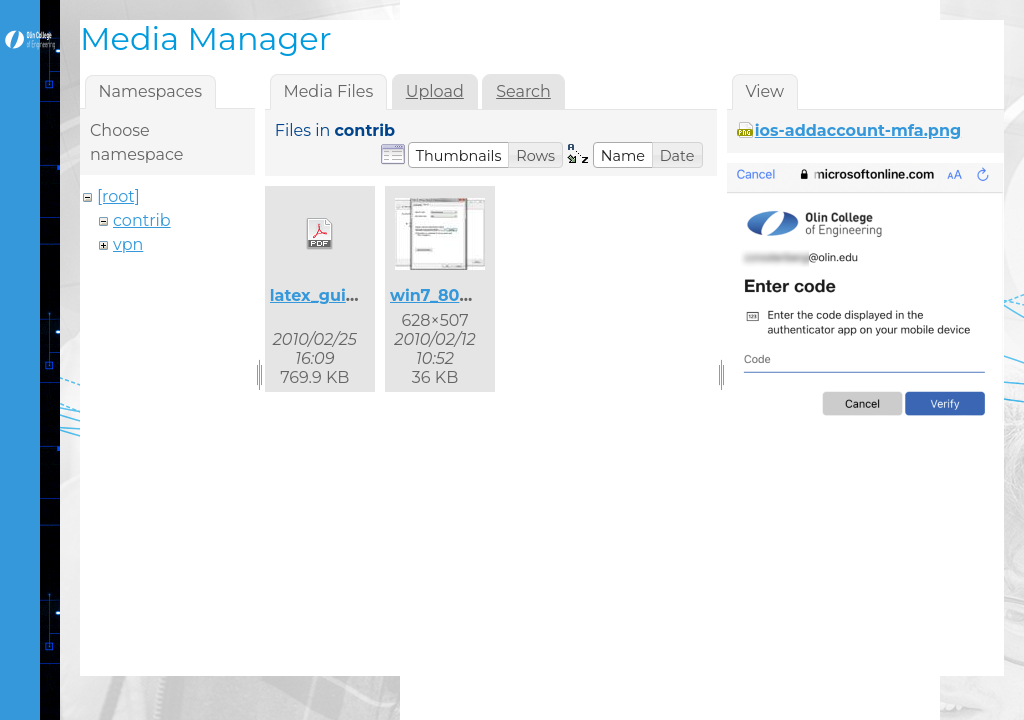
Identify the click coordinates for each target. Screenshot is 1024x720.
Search (523, 91)
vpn (128, 244)
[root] (118, 196)
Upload (435, 91)
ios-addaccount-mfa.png (858, 130)
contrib (142, 220)
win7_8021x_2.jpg (462, 295)
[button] (459, 155)
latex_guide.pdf (335, 295)
